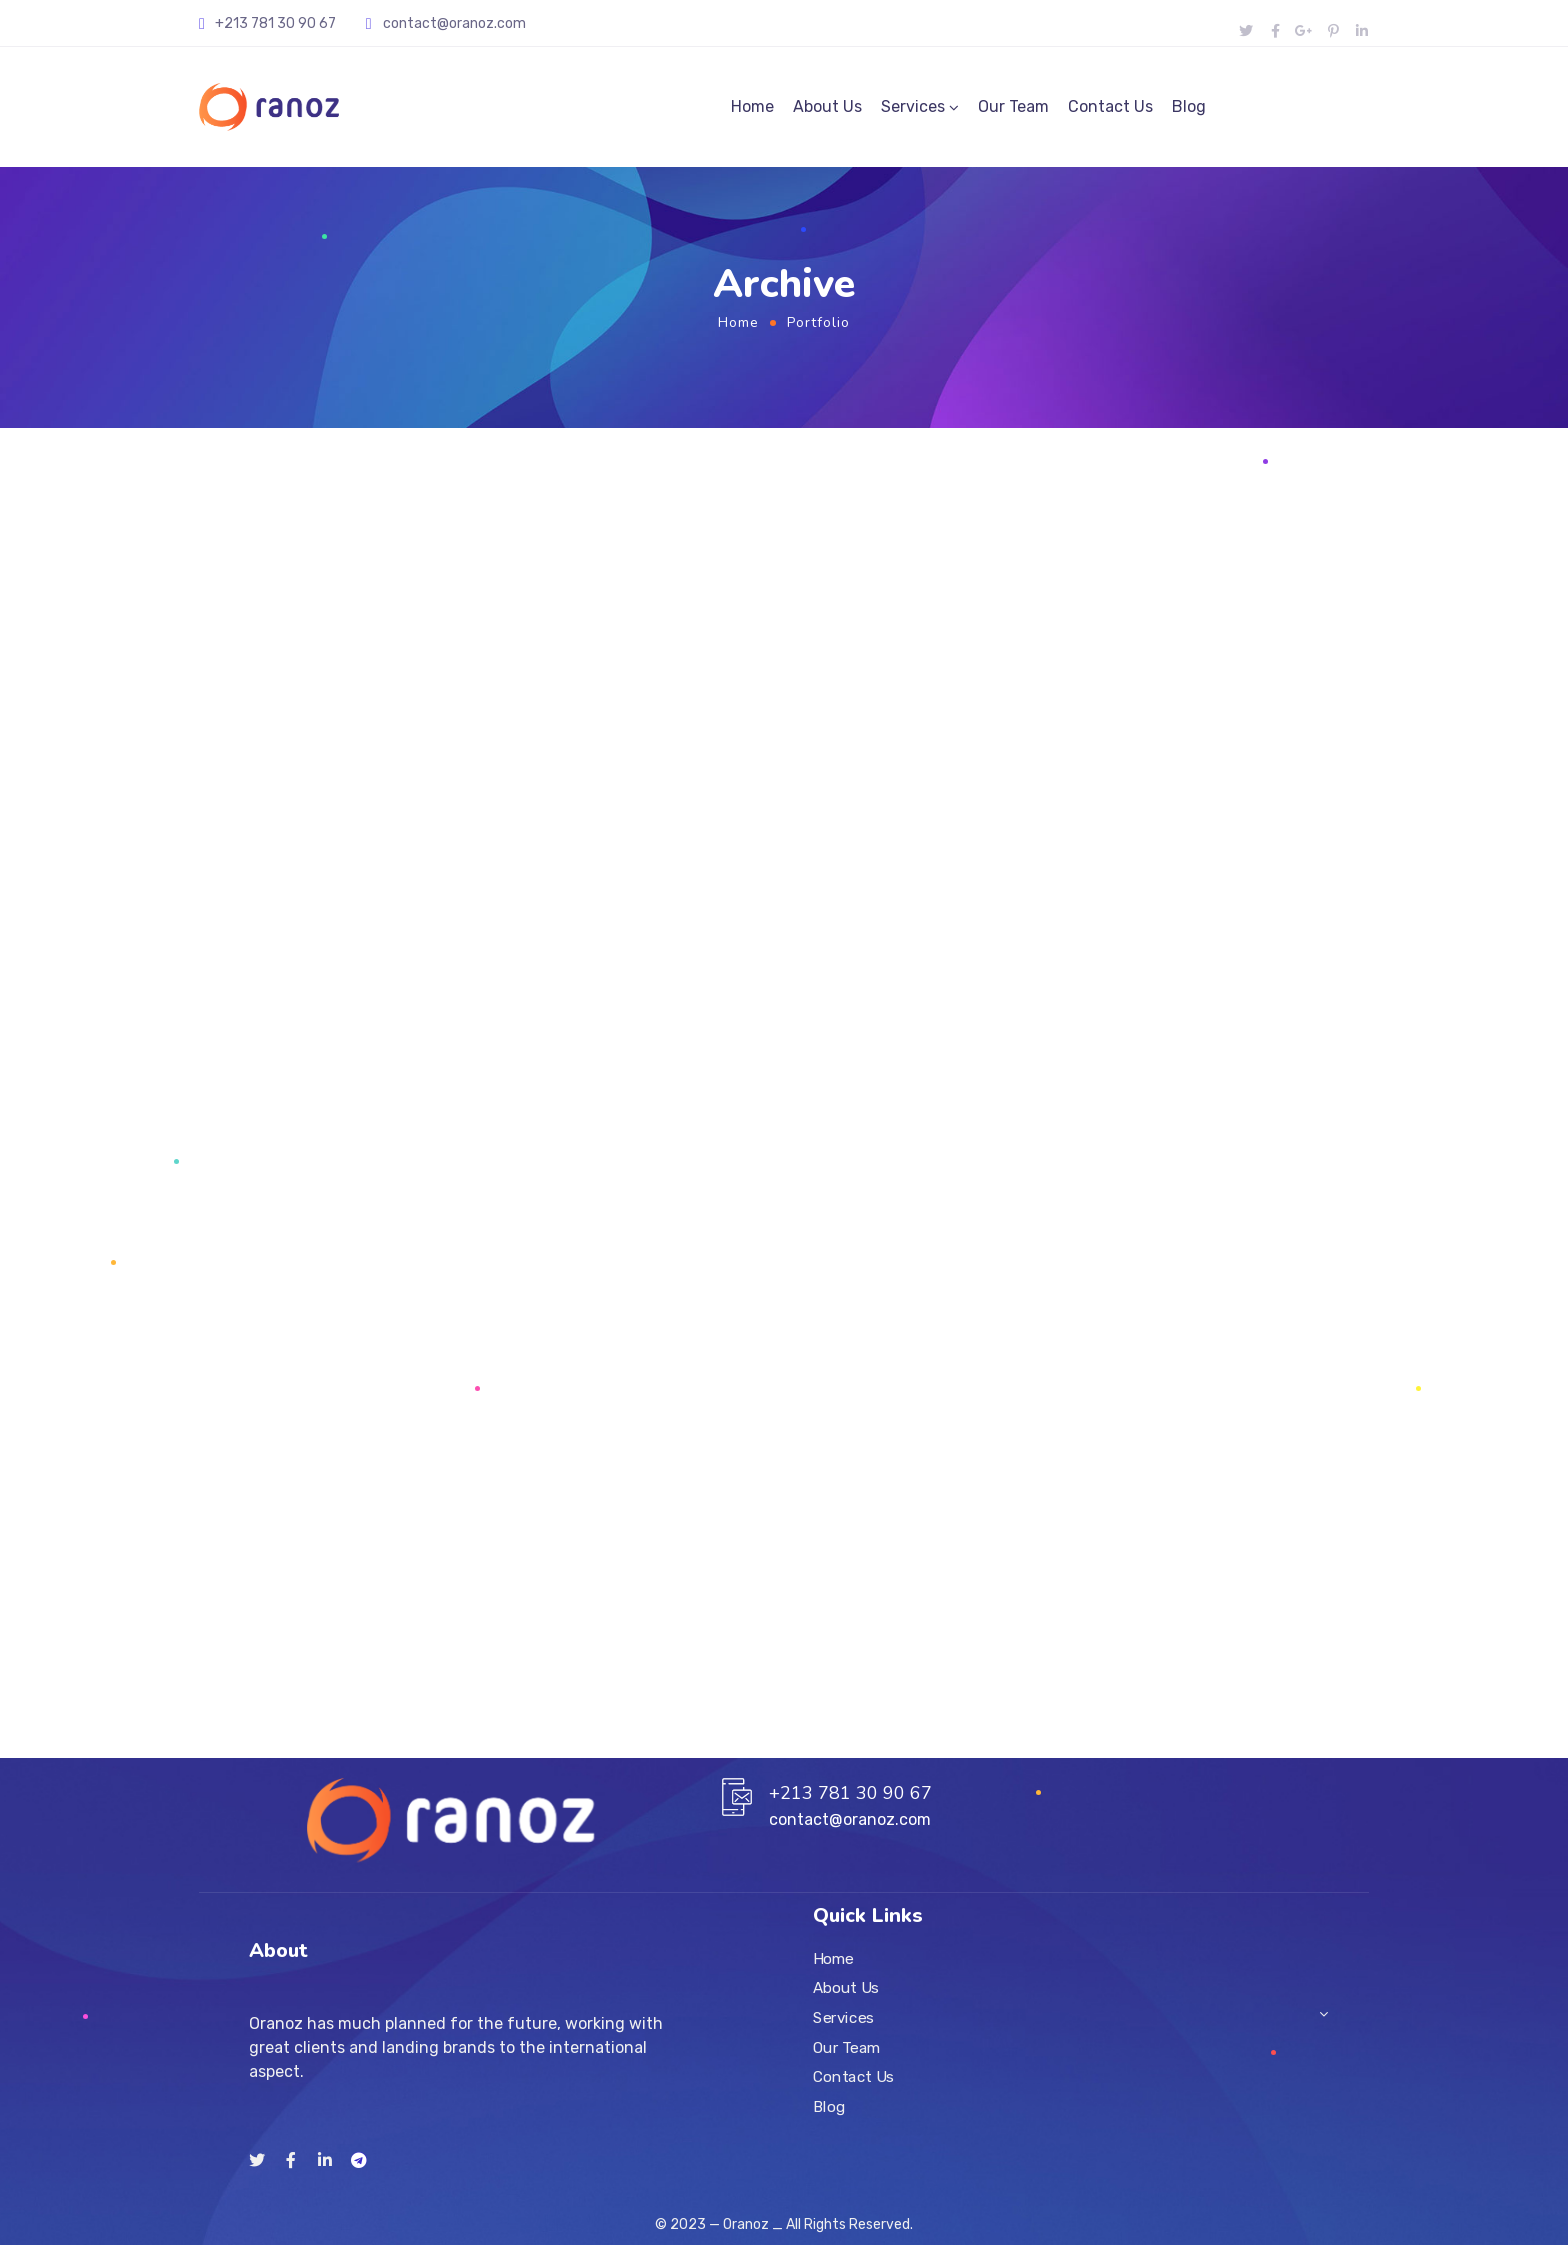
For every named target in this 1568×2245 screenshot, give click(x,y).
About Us (827, 106)
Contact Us (1110, 106)
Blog (1189, 106)
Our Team (1013, 106)
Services (913, 106)
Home (752, 106)
